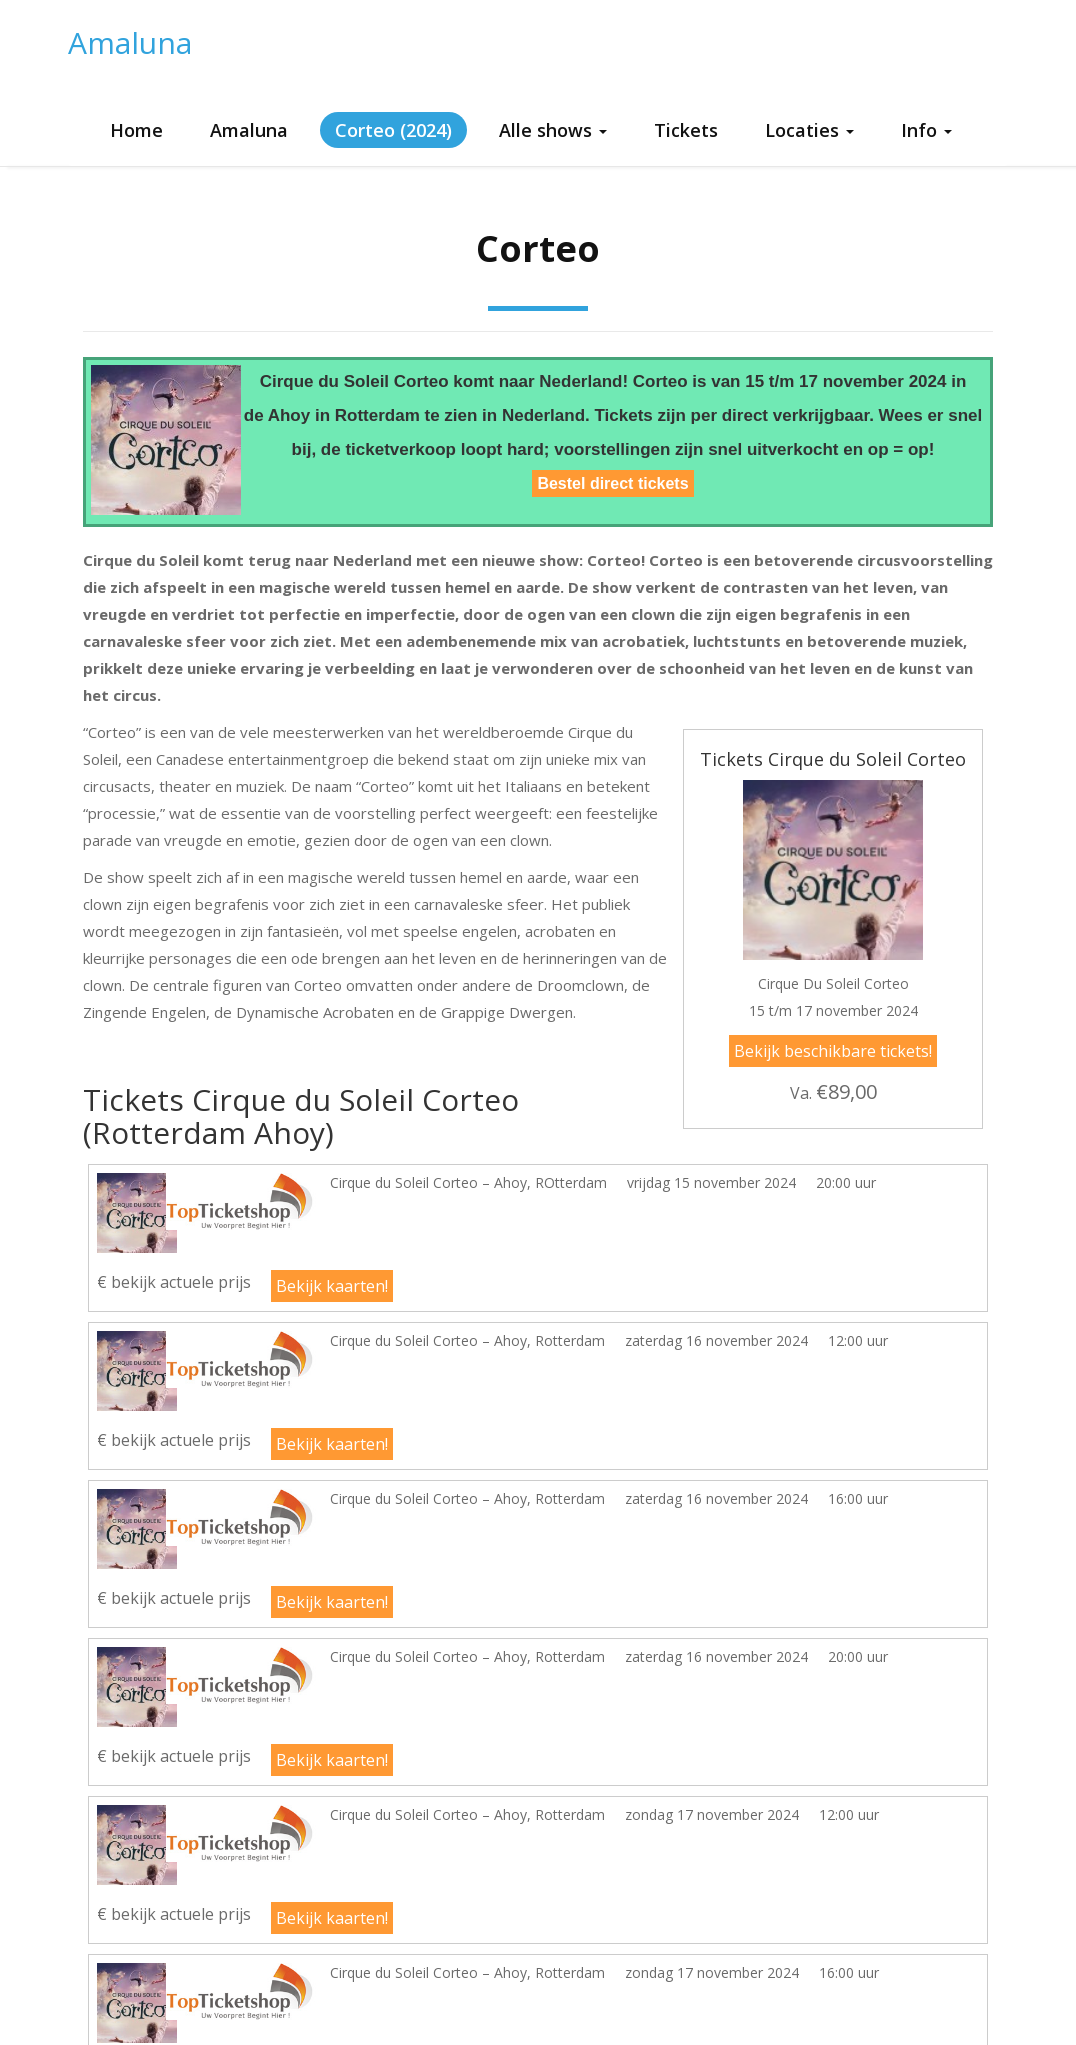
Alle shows (553, 130)
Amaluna (130, 42)
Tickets (686, 130)
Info (926, 130)
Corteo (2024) (393, 130)
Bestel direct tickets (612, 483)
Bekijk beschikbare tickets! (833, 1051)
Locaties (809, 130)
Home (136, 130)
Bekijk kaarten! (332, 1286)
